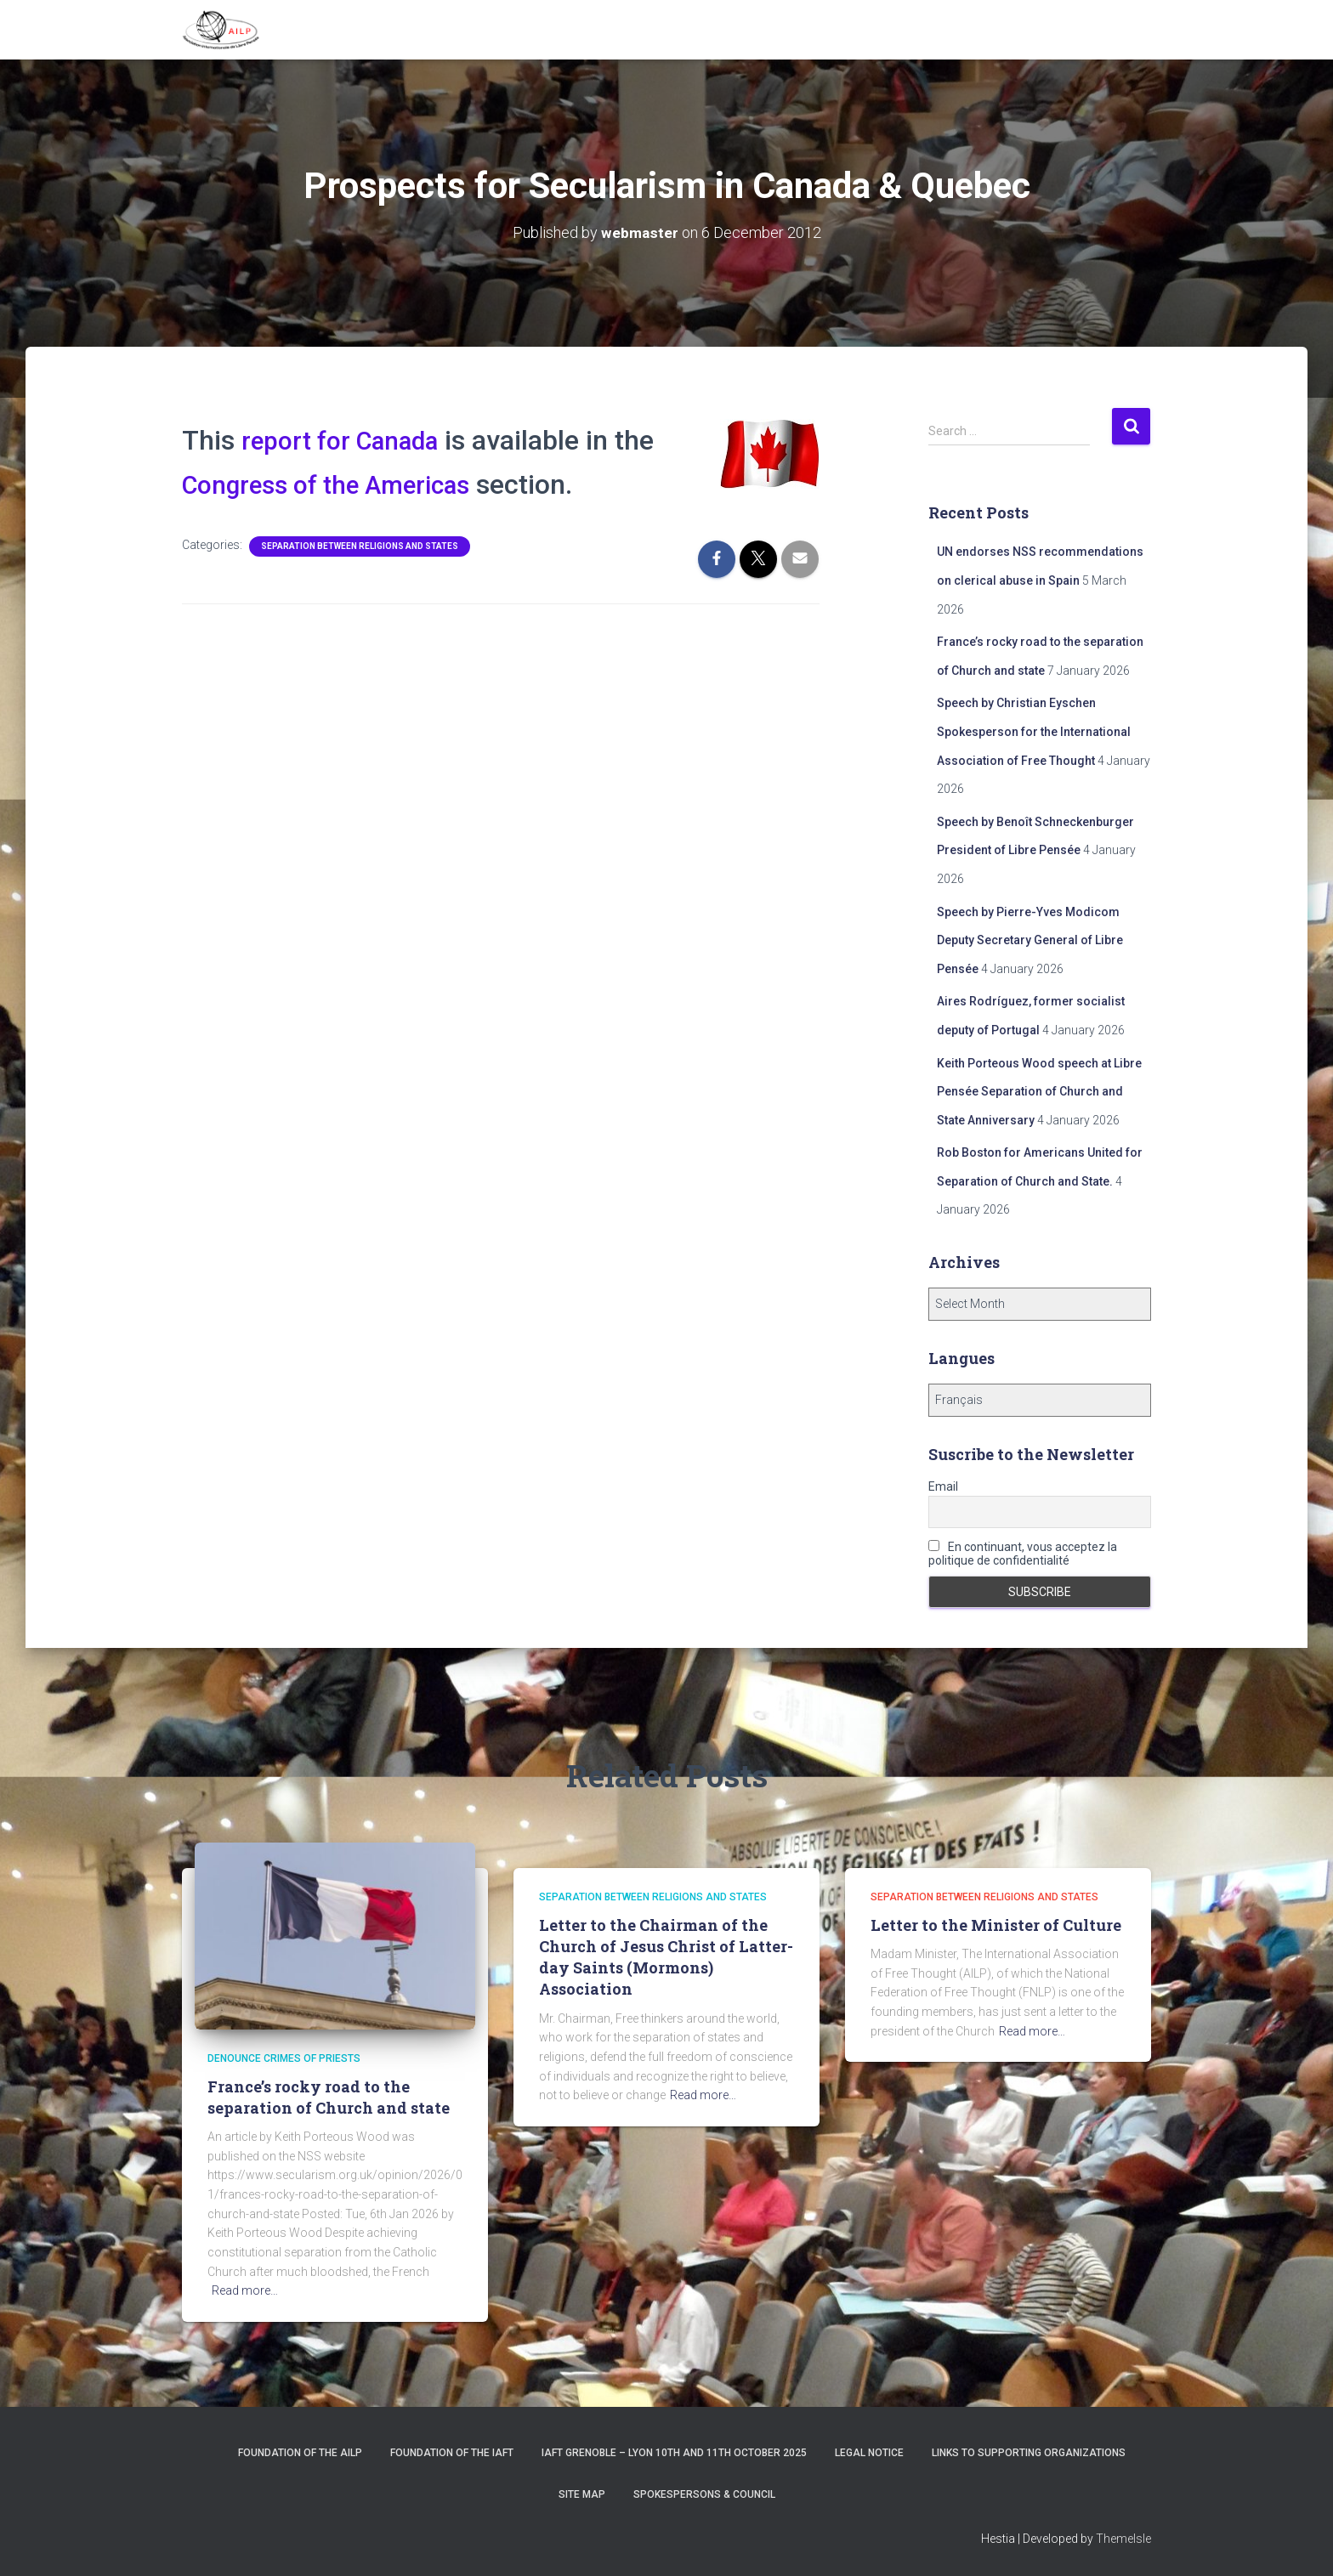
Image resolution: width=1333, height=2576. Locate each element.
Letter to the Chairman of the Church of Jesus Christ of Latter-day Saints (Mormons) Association (666, 1957)
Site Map (582, 2494)
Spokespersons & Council (704, 2494)
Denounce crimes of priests (283, 2058)
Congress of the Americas (340, 484)
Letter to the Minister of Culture (996, 1925)
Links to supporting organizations (1029, 2453)
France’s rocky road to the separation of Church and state (328, 2097)
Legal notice (869, 2453)
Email (943, 1486)
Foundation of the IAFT (451, 2453)
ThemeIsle (1123, 2538)
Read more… (245, 2290)
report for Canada (349, 440)
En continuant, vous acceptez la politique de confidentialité (1022, 1553)
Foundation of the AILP (300, 2453)
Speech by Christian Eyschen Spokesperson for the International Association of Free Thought (1034, 731)
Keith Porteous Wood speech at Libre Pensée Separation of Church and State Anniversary (1039, 1091)
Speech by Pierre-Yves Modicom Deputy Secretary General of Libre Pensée (1030, 940)
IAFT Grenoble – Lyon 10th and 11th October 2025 (674, 2453)
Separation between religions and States (359, 546)
